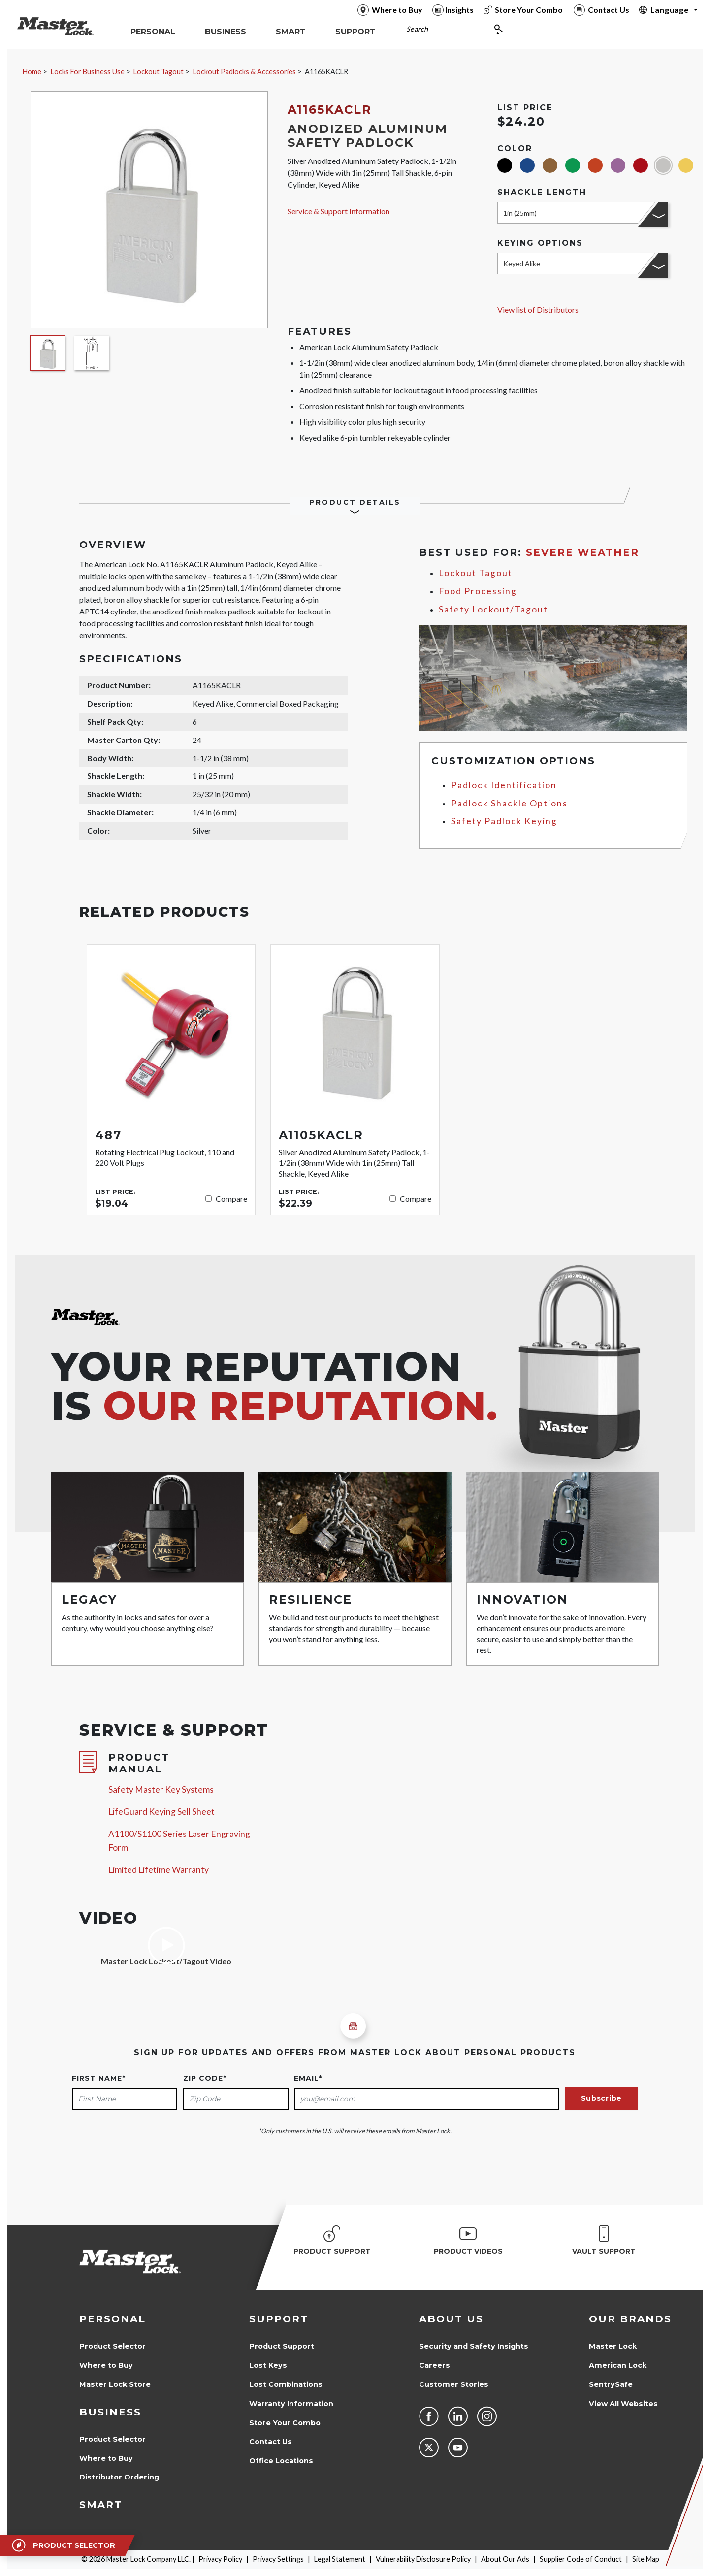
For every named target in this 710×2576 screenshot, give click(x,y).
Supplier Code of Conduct (581, 2559)
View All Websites (623, 2403)
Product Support (281, 2346)
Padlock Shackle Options (509, 803)
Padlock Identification (504, 785)
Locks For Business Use (88, 71)
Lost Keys (268, 2365)
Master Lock (613, 2346)
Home (32, 71)
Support (278, 2319)
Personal (112, 2319)
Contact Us (270, 2441)
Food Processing (478, 591)
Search (417, 29)
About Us (451, 2319)
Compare (231, 1198)
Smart (100, 2505)
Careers (434, 2365)
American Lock (617, 2365)
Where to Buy (106, 2365)
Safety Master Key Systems (161, 1789)
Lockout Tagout (158, 71)
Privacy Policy (220, 2559)
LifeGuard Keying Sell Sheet (161, 1811)
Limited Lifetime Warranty (158, 1870)
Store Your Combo (285, 2422)
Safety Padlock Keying (504, 821)
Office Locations (281, 2460)
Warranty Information (291, 2403)
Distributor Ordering (119, 2477)
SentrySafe (611, 2384)
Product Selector (112, 2346)
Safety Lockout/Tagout (493, 609)
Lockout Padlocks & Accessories (244, 71)
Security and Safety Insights (473, 2346)
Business (110, 2412)
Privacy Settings (278, 2559)
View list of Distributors (538, 309)
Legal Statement (339, 2559)
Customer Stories (453, 2384)
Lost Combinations (286, 2384)
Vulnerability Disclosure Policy (423, 2559)
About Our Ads (505, 2559)
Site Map (645, 2559)
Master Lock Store (115, 2384)
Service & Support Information (338, 211)
